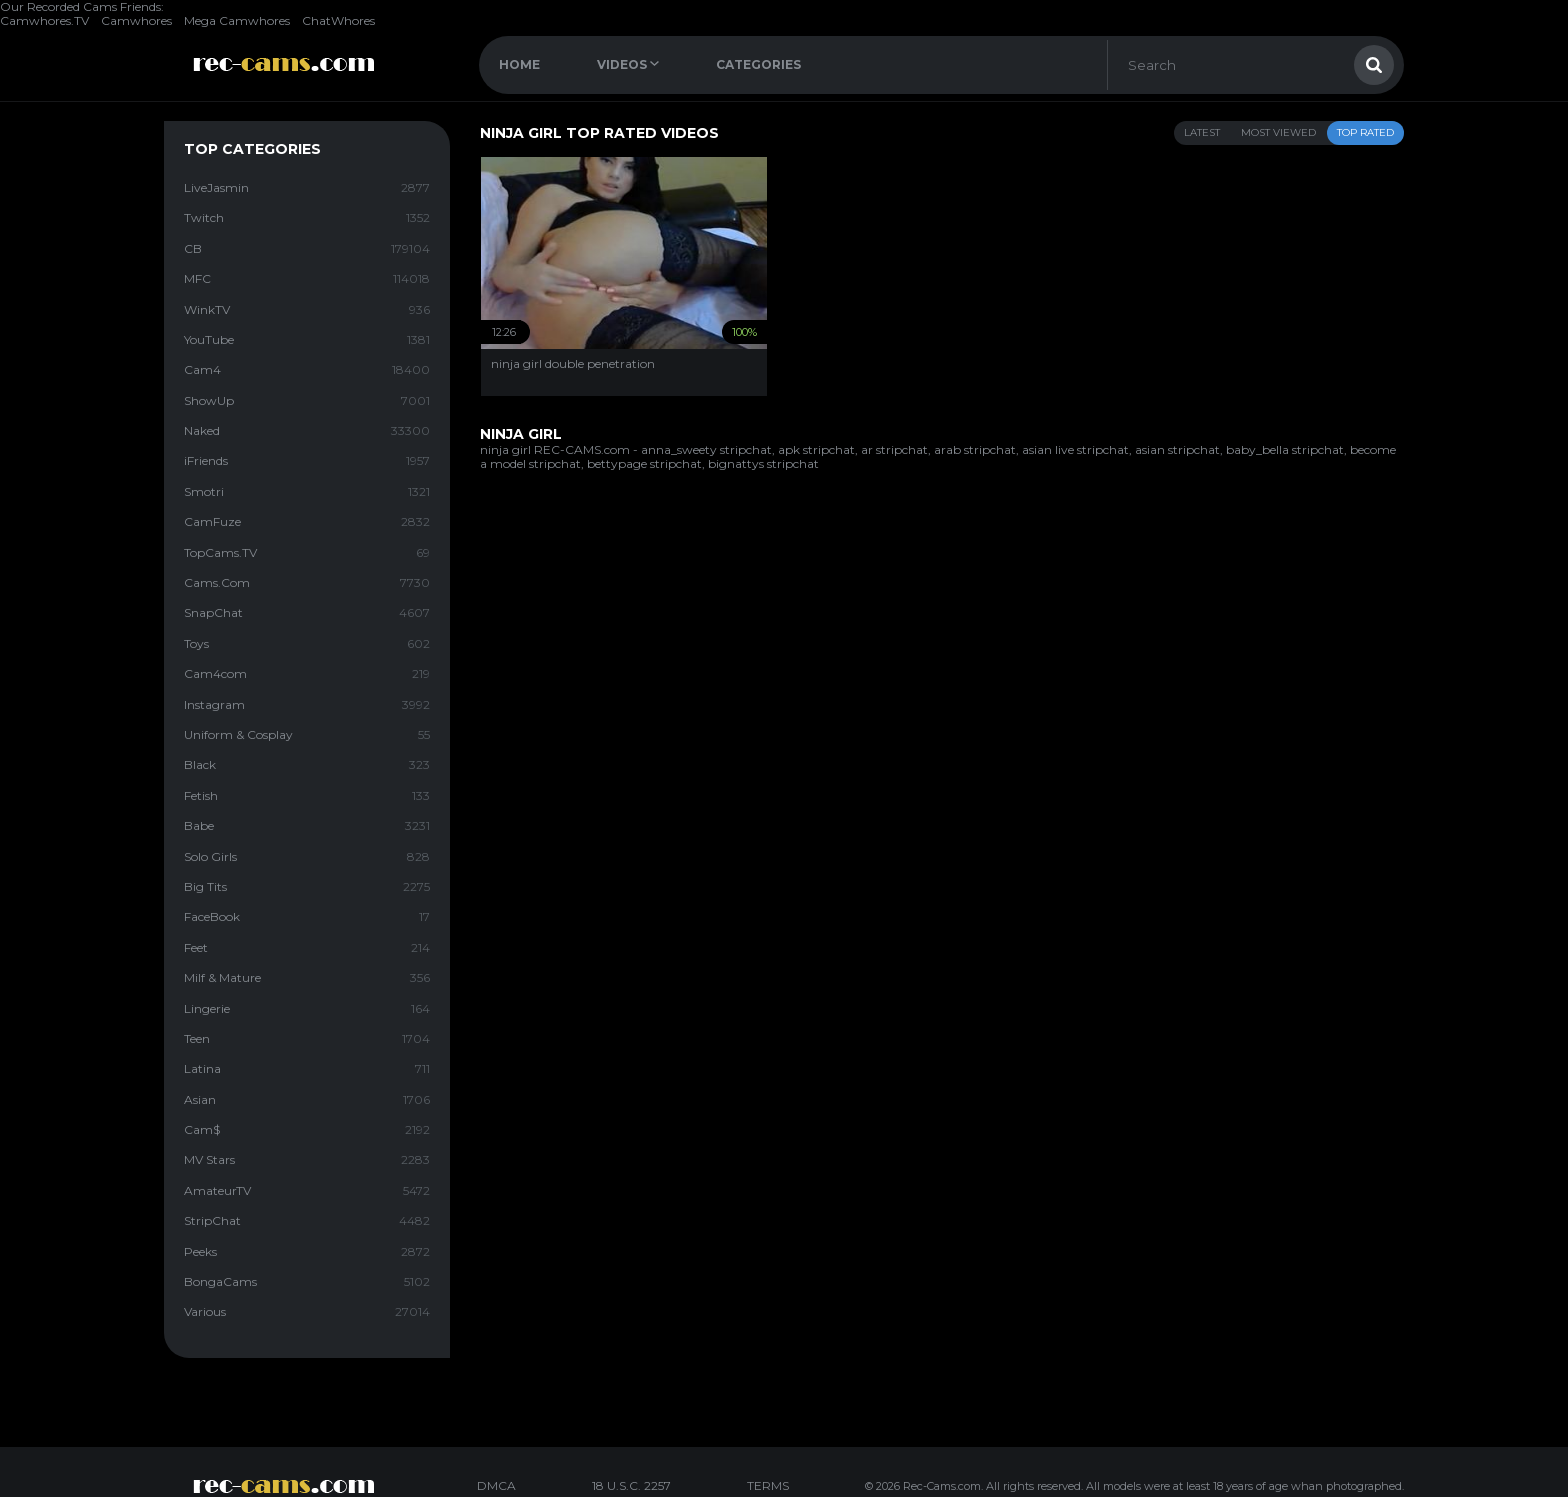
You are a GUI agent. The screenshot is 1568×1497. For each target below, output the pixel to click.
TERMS (768, 1485)
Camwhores (136, 20)
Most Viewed (1278, 132)
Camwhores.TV (44, 20)
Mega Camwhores (237, 20)
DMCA (496, 1485)
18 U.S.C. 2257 (631, 1485)
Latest (1202, 132)
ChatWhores (338, 20)
